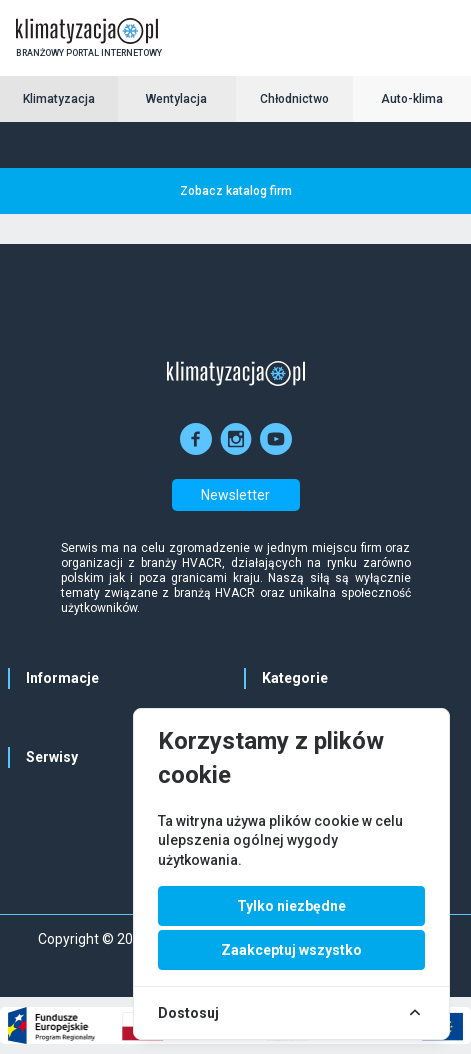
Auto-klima (412, 99)
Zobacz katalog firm (236, 191)
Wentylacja (176, 99)
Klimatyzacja (59, 99)
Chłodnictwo (294, 99)
